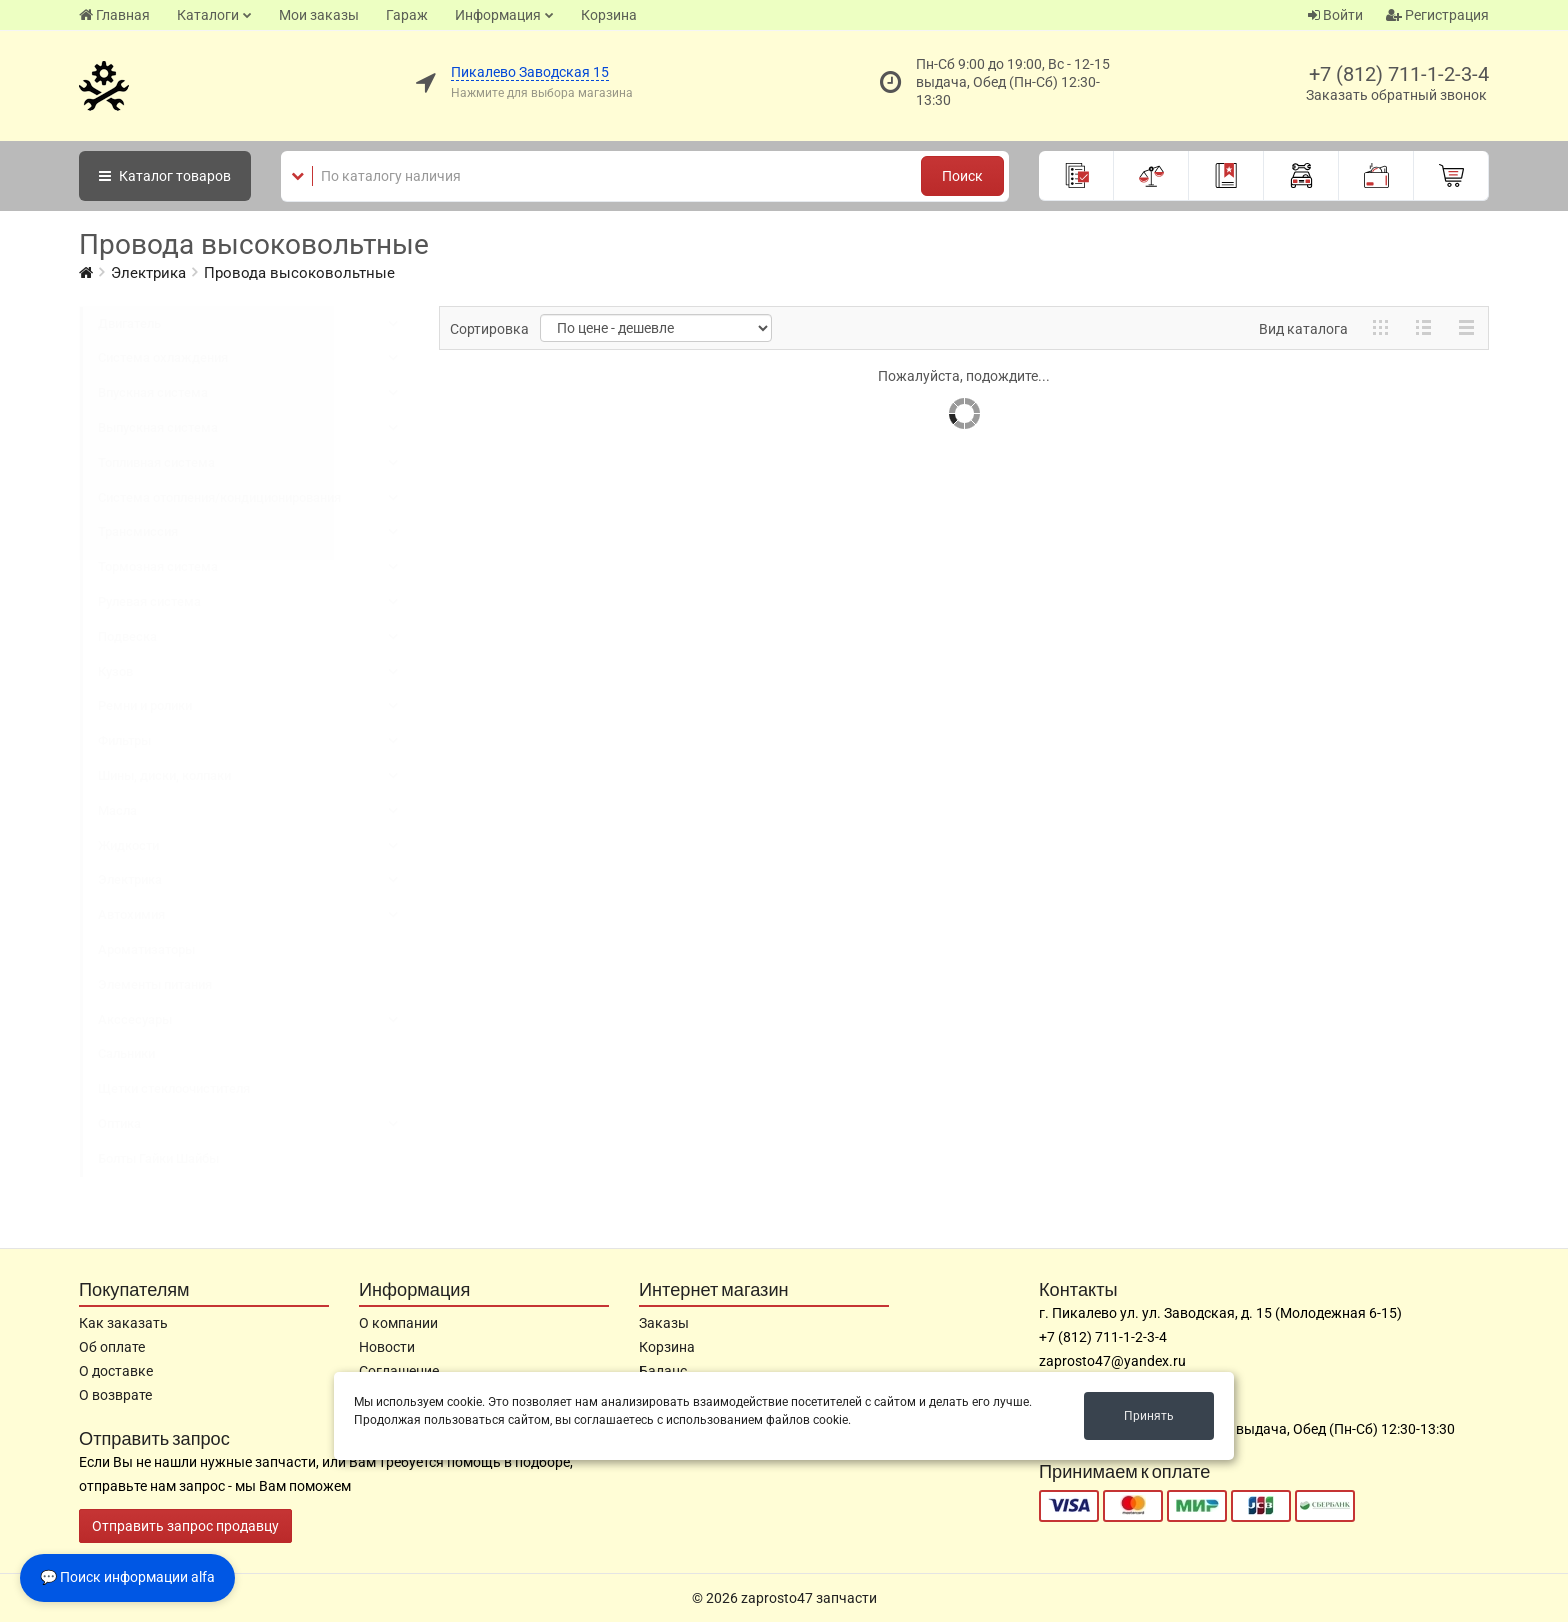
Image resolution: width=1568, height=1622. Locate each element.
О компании (398, 1323)
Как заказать (123, 1323)
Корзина (609, 15)
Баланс (663, 1371)
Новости (387, 1347)
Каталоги (208, 15)
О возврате (115, 1395)
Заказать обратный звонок (1396, 95)
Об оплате (112, 1347)
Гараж (407, 15)
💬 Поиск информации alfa (127, 1577)
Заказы (664, 1323)
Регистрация (1437, 15)
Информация (498, 15)
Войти (1335, 15)
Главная (114, 15)
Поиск (962, 176)
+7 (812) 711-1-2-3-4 (1399, 74)
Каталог (165, 176)
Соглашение (399, 1371)
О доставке (116, 1371)
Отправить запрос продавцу (185, 1526)
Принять (1149, 1416)
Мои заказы (319, 15)
